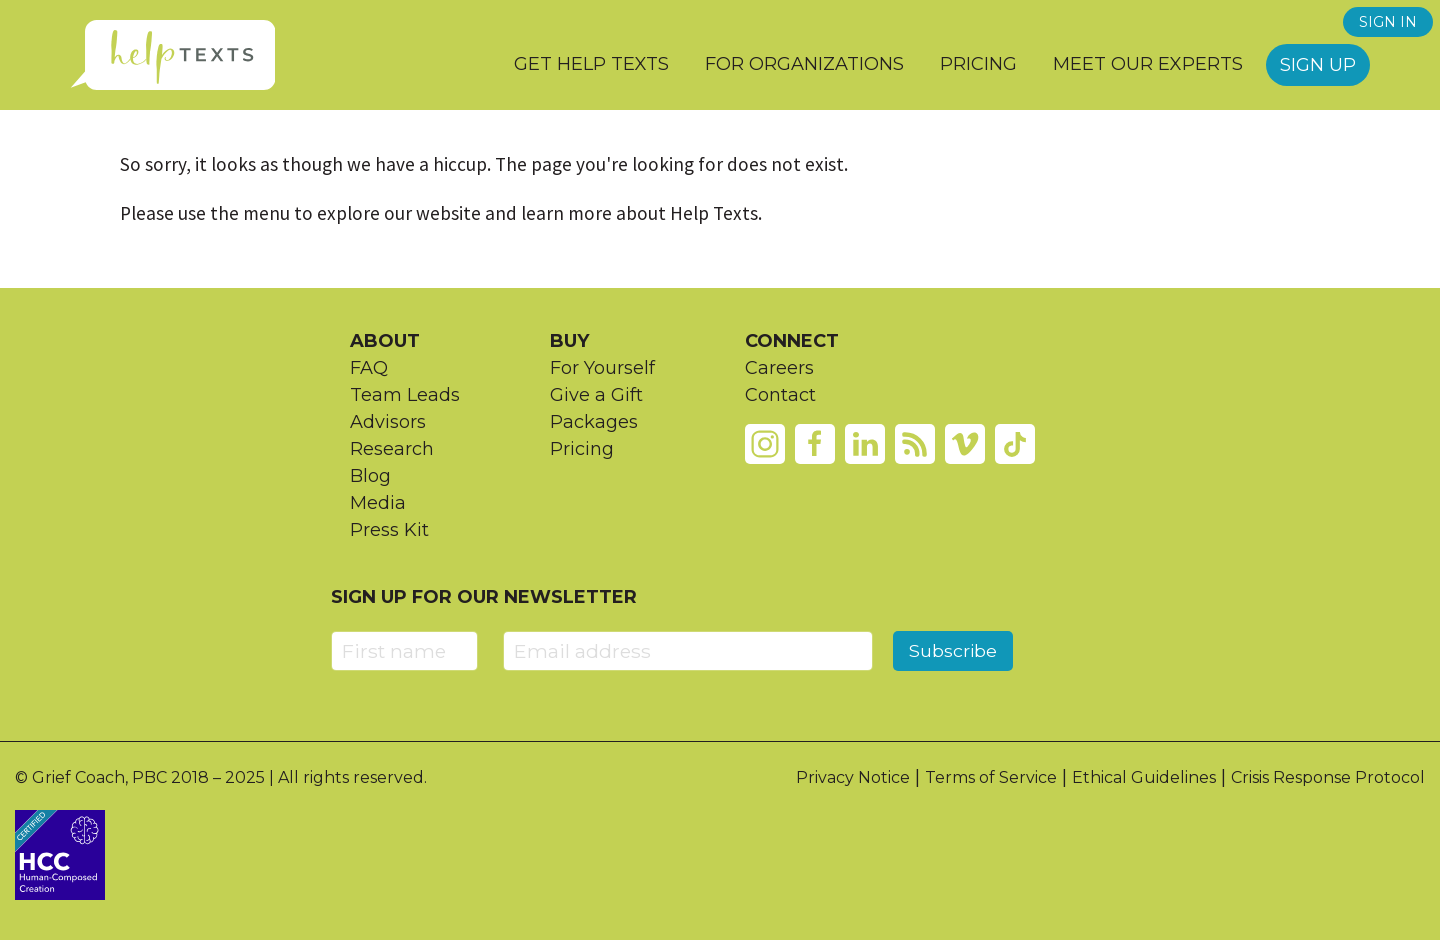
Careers (779, 368)
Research (392, 449)
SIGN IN (1388, 22)
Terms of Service (991, 777)
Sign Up (1318, 65)
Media (378, 503)
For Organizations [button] (804, 64)
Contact (780, 395)
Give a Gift (596, 395)
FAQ (369, 368)
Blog (370, 476)
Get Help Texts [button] (591, 64)
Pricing (978, 64)
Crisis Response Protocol (1328, 777)
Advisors (388, 422)
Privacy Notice (853, 777)
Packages (594, 422)
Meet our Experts (1148, 64)
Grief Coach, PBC (99, 777)
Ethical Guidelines (1144, 777)
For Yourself (602, 368)
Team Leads (405, 395)
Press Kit (389, 530)
